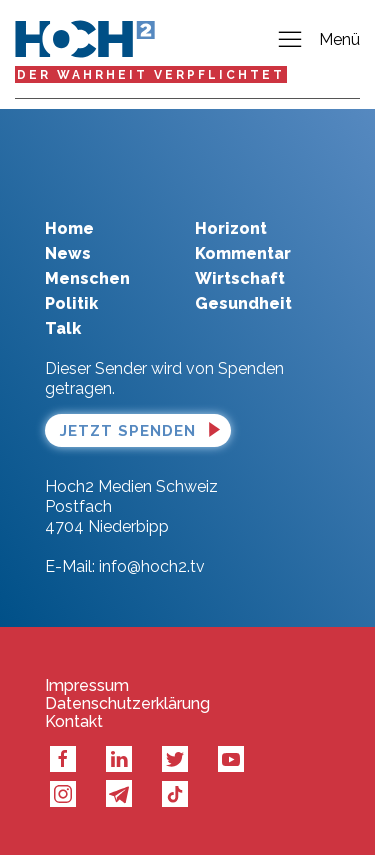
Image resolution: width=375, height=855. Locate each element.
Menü (318, 40)
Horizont (231, 228)
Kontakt (74, 722)
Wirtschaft (240, 278)
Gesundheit (243, 303)
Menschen (87, 278)
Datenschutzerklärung (127, 704)
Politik (71, 303)
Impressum (87, 686)
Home (69, 228)
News (68, 253)
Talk (63, 328)
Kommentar (243, 253)
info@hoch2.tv (152, 566)
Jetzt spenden (128, 431)
